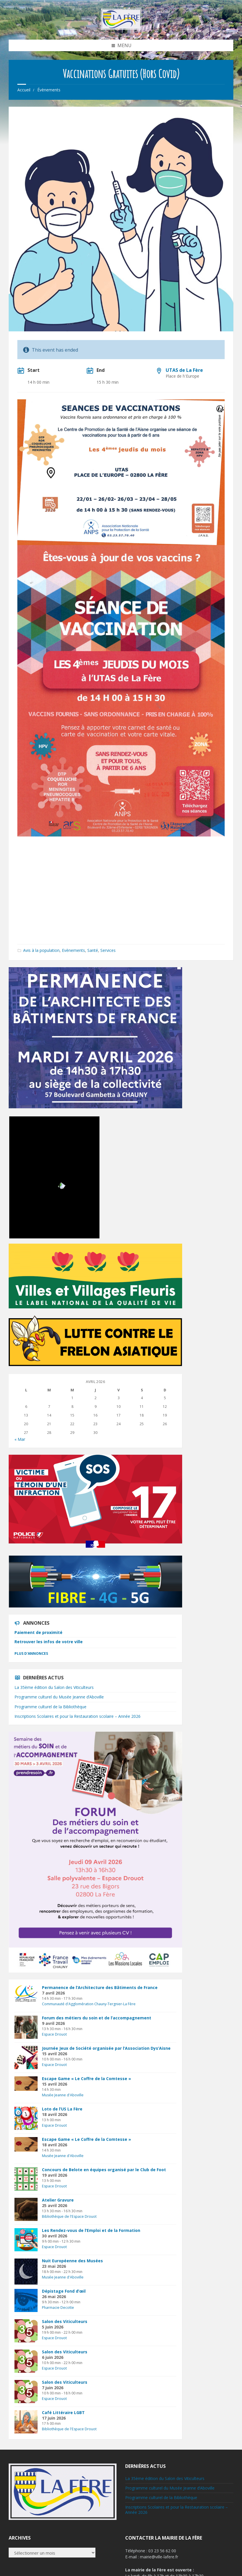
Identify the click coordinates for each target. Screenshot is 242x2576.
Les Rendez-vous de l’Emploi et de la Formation (91, 2230)
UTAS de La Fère (184, 370)
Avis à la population (41, 950)
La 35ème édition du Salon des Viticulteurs (54, 1687)
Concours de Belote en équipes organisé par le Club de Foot (104, 2169)
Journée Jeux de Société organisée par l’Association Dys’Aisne (106, 2048)
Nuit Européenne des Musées (72, 2260)
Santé (92, 950)
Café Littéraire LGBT (63, 2412)
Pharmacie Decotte (58, 2307)
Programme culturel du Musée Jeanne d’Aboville (59, 1697)
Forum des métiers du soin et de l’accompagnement (96, 2018)
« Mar (19, 1439)
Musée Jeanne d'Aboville (63, 2095)
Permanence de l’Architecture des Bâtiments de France (100, 1987)
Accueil (23, 90)
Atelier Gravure (58, 2200)
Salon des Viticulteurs (64, 2321)
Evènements (73, 950)
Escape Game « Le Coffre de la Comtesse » (86, 2078)
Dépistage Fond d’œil (64, 2291)
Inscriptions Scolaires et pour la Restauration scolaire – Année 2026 (77, 1716)
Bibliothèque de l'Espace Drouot (69, 2216)
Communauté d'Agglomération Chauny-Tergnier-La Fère (89, 2003)
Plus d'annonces (31, 1653)
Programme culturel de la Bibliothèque (50, 1706)
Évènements (48, 90)
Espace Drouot (54, 2034)
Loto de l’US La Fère (62, 2109)
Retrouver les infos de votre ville (48, 1641)
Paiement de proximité (38, 1632)
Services (108, 950)
